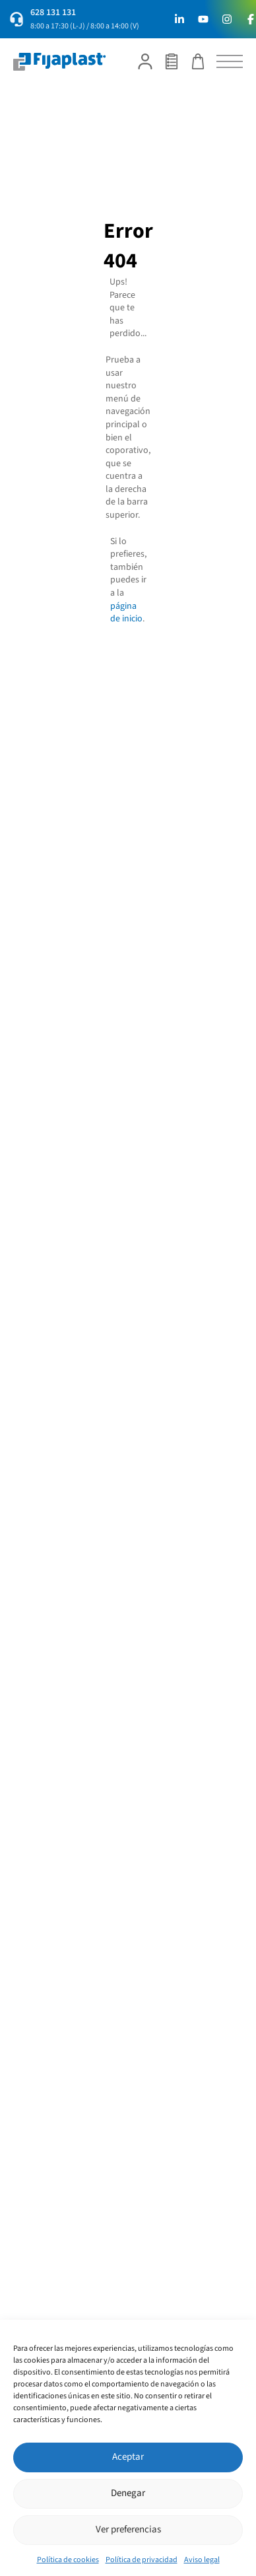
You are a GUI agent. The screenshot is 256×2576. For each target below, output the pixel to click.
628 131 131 (53, 12)
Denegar (128, 2493)
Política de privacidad (141, 2559)
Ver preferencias (128, 2529)
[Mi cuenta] (145, 61)
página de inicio (126, 613)
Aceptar (128, 2457)
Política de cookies (68, 2559)
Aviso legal (202, 2559)
